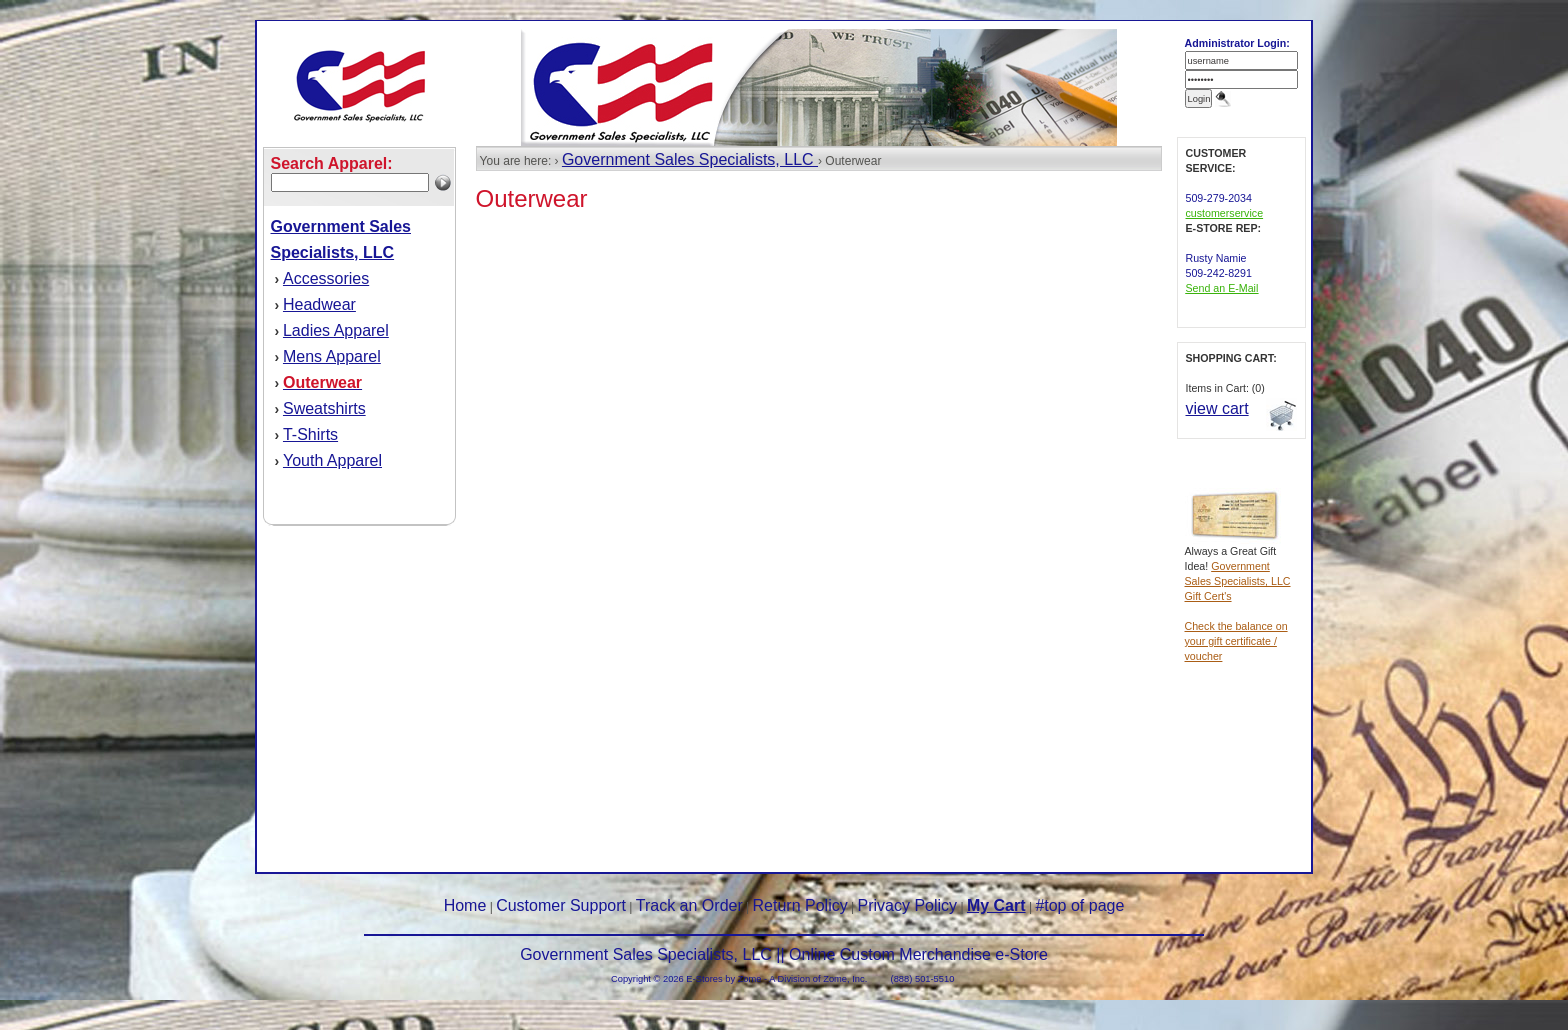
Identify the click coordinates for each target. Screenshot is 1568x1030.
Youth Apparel (332, 460)
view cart (1217, 408)
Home (465, 905)
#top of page (1079, 905)
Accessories (326, 278)
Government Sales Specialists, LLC (690, 159)
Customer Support (561, 905)
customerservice (1225, 213)
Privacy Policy (908, 905)
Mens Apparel (332, 356)
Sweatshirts (324, 408)
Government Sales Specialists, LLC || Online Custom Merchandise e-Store (784, 954)
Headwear (319, 304)
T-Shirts (310, 434)
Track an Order (689, 905)
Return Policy (800, 905)
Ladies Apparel (336, 330)
